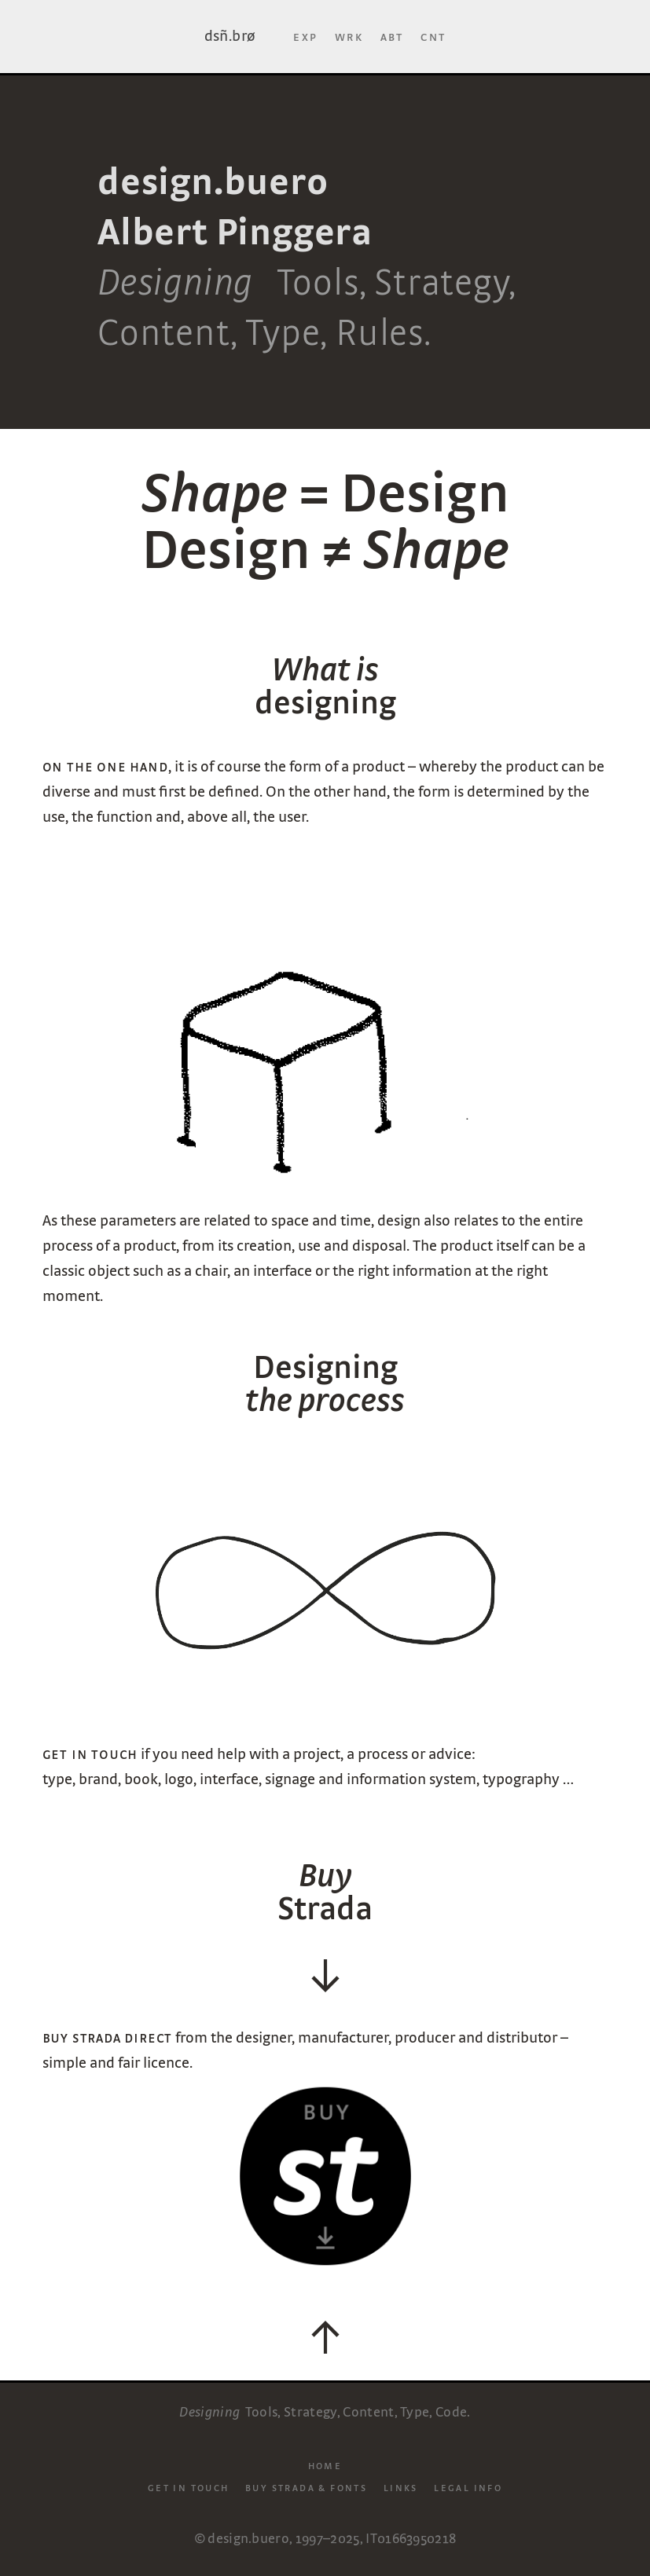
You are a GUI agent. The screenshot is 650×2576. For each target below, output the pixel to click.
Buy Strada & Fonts (306, 2487)
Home (325, 2464)
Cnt (433, 36)
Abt (392, 36)
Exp (305, 36)
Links (401, 2487)
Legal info (468, 2487)
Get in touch (189, 2487)
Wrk (349, 36)
